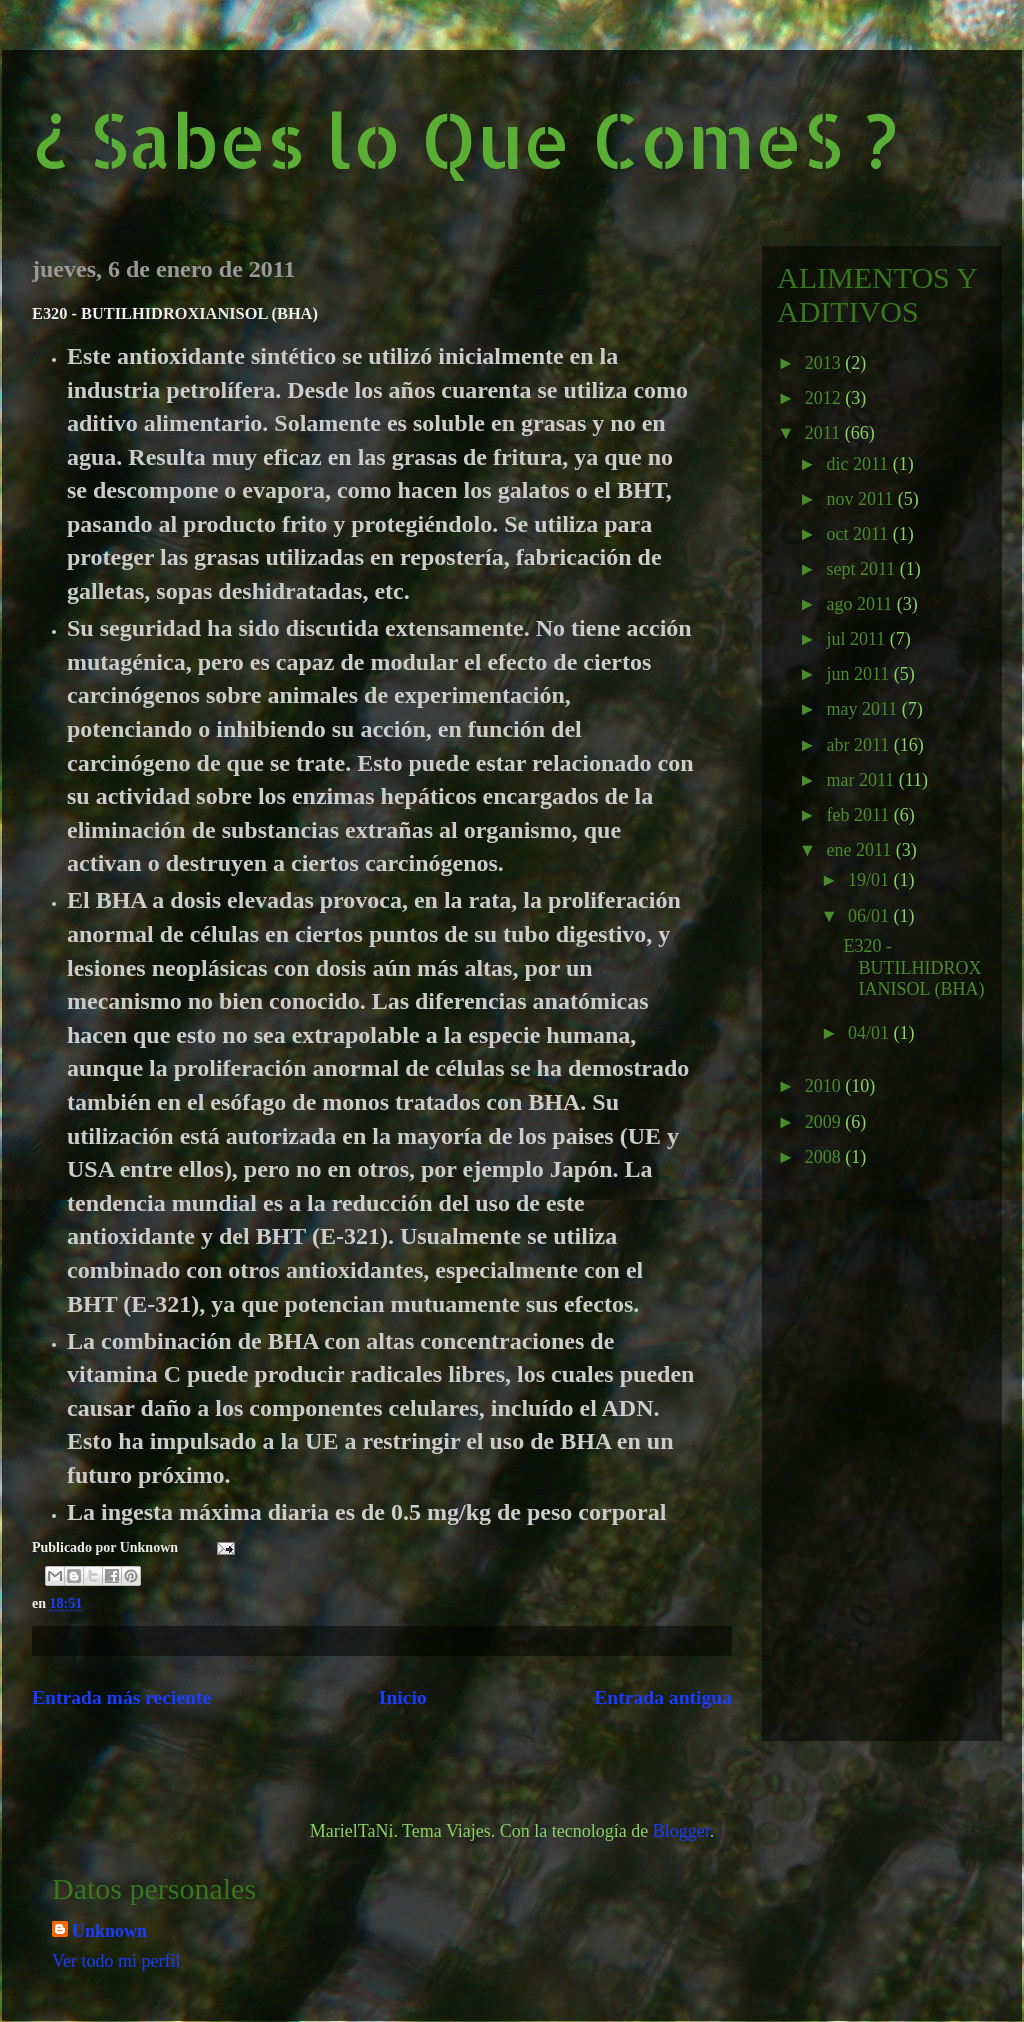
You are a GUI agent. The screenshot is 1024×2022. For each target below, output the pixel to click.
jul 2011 (857, 639)
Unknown (109, 1931)
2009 (825, 1122)
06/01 (871, 916)
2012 (825, 398)
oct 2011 (859, 534)
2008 (825, 1157)
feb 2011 (859, 815)
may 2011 (863, 709)
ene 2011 (860, 850)
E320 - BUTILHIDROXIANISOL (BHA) (914, 967)
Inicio (403, 1697)
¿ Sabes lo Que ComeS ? (465, 139)
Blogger (681, 1831)
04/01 (871, 1033)
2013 (825, 363)
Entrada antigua (663, 1697)
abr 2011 (859, 745)
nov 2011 (861, 499)
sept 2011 (862, 569)
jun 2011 (859, 674)
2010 (825, 1086)
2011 (825, 433)
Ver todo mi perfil (116, 1961)
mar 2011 (862, 780)
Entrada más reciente (121, 1697)
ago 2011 (861, 604)
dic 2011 (859, 464)
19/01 (871, 880)
